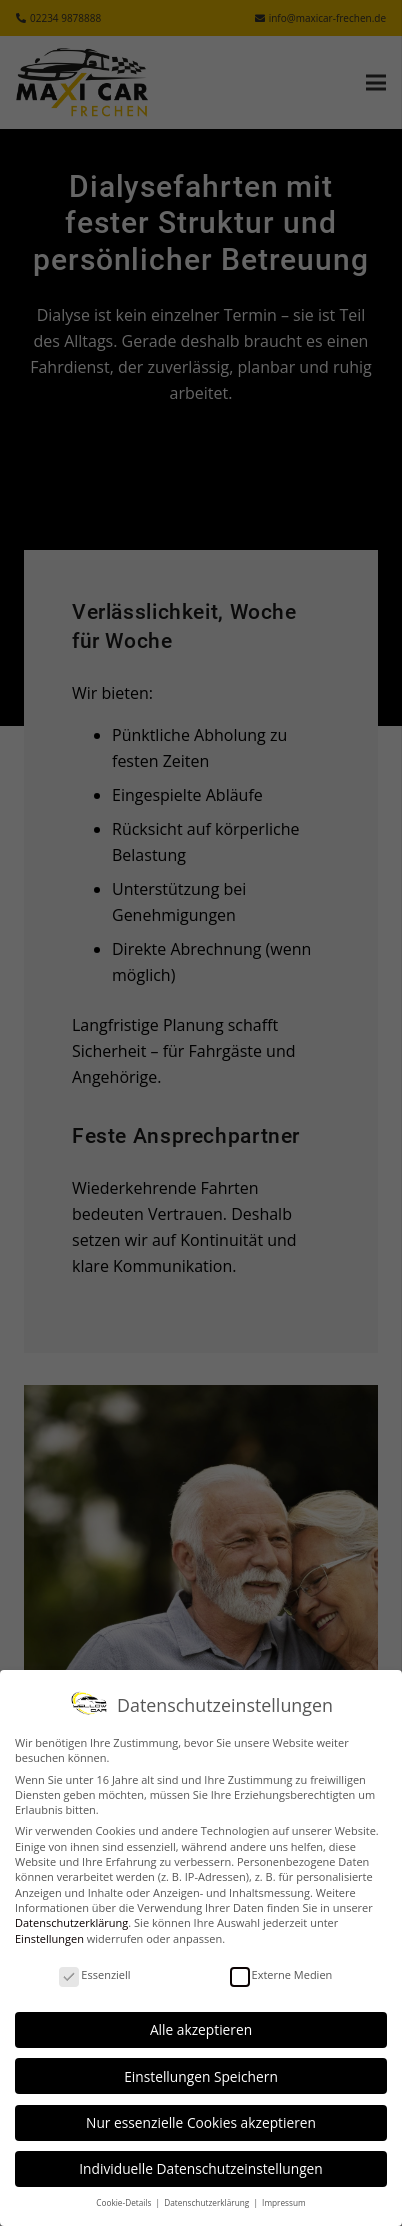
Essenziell (94, 1974)
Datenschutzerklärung (71, 1922)
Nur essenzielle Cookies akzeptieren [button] (201, 2122)
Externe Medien (281, 1974)
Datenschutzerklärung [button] (207, 2202)
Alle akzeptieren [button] (201, 2029)
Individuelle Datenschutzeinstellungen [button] (201, 2168)
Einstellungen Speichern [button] (201, 2076)
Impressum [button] (284, 2202)
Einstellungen (49, 1938)
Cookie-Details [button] (124, 2202)
